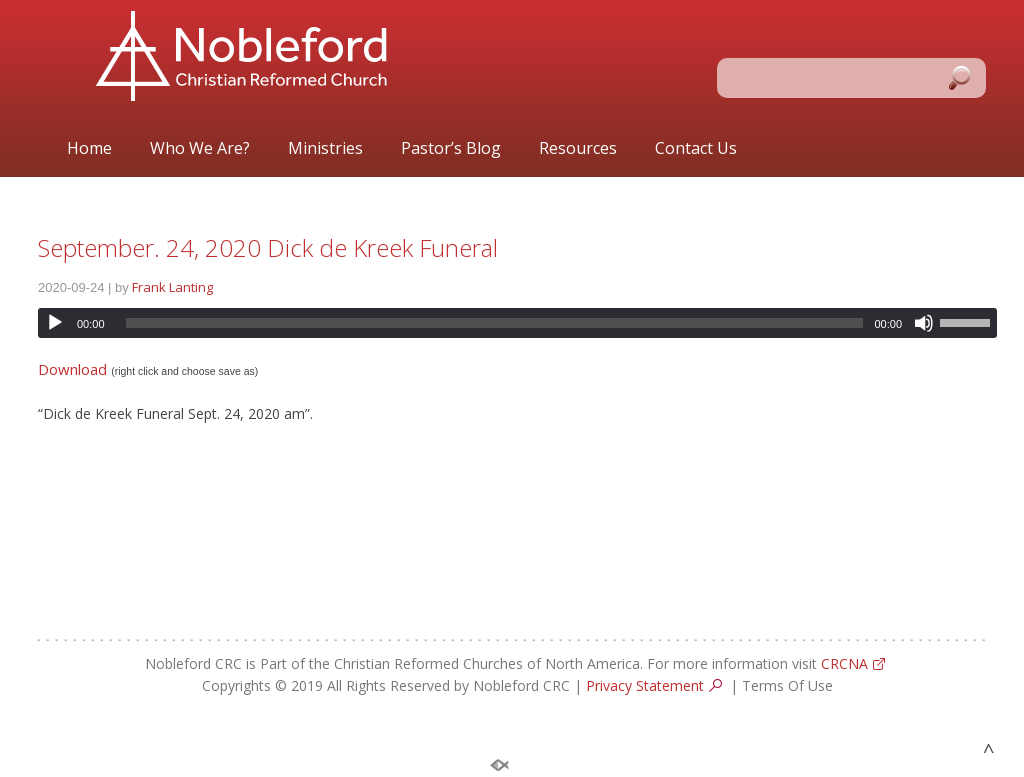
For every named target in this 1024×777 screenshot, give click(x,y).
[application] (517, 323)
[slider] (495, 323)
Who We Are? (200, 148)
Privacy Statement (645, 685)
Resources (578, 148)
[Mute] (924, 323)
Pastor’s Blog (451, 148)
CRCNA (844, 663)
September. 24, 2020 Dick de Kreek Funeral (268, 247)
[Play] (55, 323)
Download (72, 369)
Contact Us (696, 148)
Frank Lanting (172, 287)
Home (89, 148)
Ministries (325, 148)
